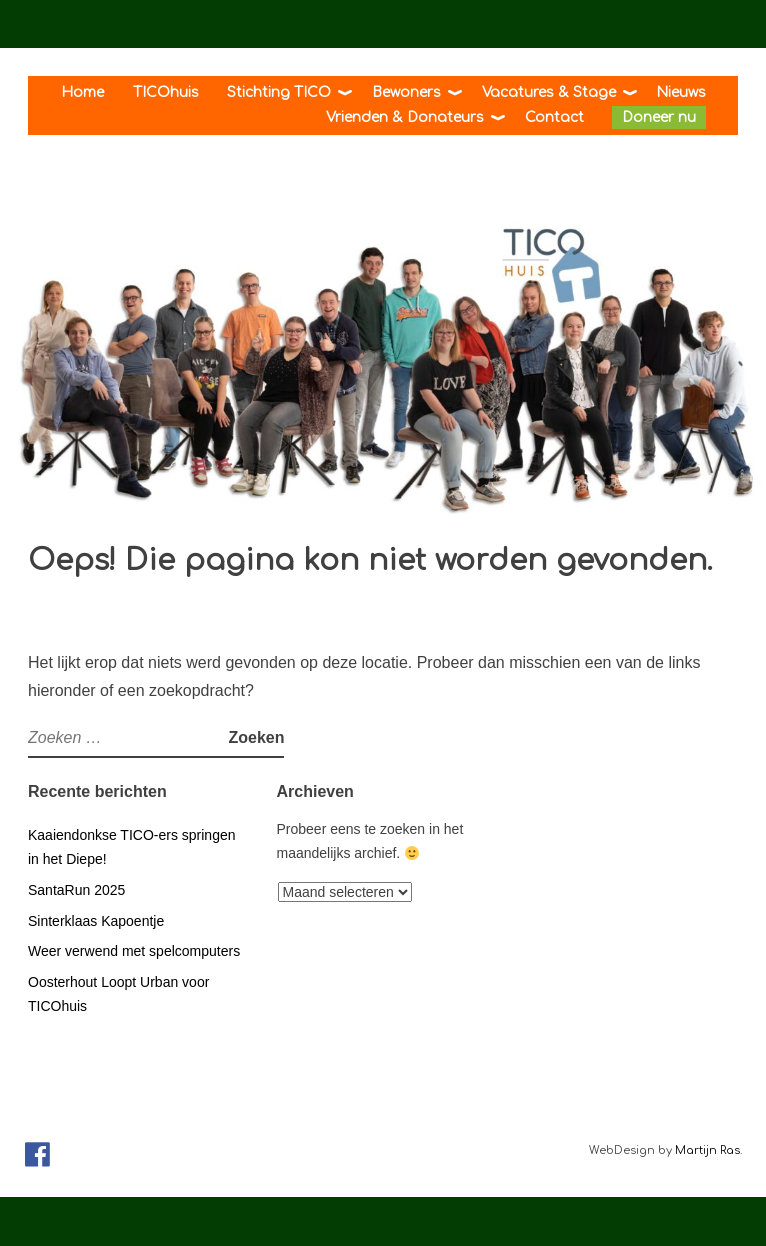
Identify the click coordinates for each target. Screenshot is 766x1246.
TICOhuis (166, 92)
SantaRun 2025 (76, 890)
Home (82, 92)
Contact (554, 117)
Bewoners (406, 92)
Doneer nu (659, 117)
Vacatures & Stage (549, 92)
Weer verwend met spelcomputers (134, 951)
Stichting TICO (279, 92)
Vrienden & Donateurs (405, 117)
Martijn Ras (707, 1150)
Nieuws (681, 92)
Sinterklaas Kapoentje (96, 921)
